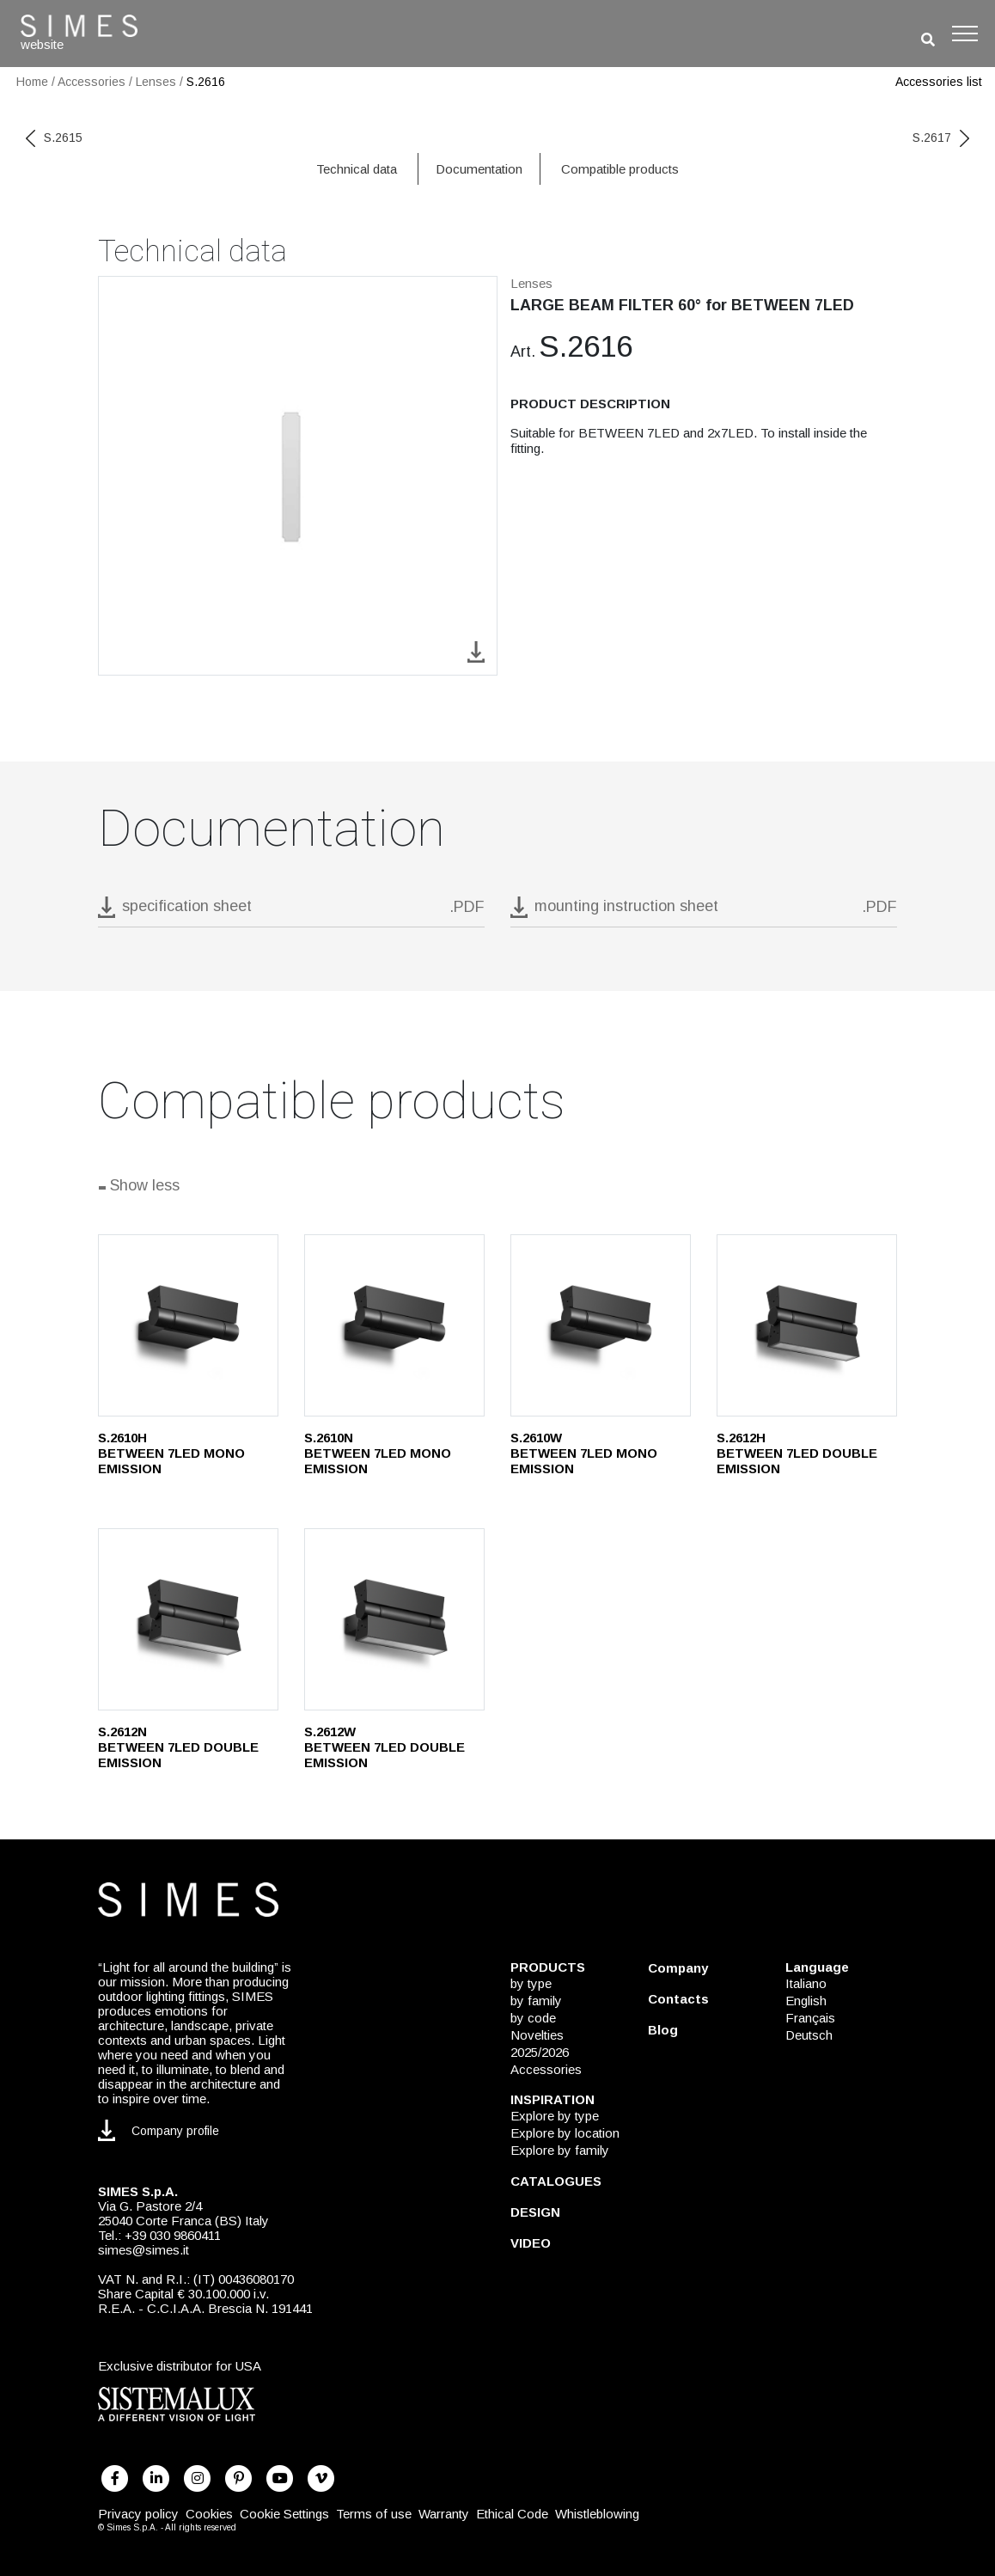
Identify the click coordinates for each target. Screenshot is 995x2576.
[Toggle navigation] (965, 33)
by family (536, 2000)
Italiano (806, 1983)
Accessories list (938, 82)
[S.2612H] (807, 1325)
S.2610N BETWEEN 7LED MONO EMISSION (377, 1453)
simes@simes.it (143, 2250)
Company (678, 1968)
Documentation (479, 169)
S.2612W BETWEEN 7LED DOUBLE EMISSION (384, 1747)
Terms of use (374, 2513)
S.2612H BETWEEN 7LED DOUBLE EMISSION (797, 1453)
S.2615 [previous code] (54, 137)
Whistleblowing (597, 2513)
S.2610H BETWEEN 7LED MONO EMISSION (171, 1453)
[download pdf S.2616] (291, 911)
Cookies (209, 2513)
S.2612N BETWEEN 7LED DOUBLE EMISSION (178, 1747)
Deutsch (809, 2035)
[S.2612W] (394, 1619)
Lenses (156, 82)
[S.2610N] (394, 1325)
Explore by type (554, 2115)
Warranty (443, 2513)
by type (531, 1983)
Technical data (356, 169)
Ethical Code (512, 2513)
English (806, 2000)
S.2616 (205, 82)
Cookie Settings (284, 2513)
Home (32, 82)
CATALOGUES (555, 2181)
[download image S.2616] (476, 651)
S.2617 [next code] (941, 137)
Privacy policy (138, 2513)
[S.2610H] (188, 1325)
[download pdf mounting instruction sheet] (703, 911)
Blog (663, 2029)
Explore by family (559, 2150)
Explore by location (565, 2133)
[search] (928, 40)
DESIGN (535, 2212)
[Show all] (497, 1188)
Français (810, 2017)
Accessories (91, 82)
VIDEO (530, 2243)
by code (533, 2017)
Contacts (678, 1999)
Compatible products (620, 169)
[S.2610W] (600, 1325)
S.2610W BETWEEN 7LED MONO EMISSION (583, 1453)
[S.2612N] (188, 1619)
